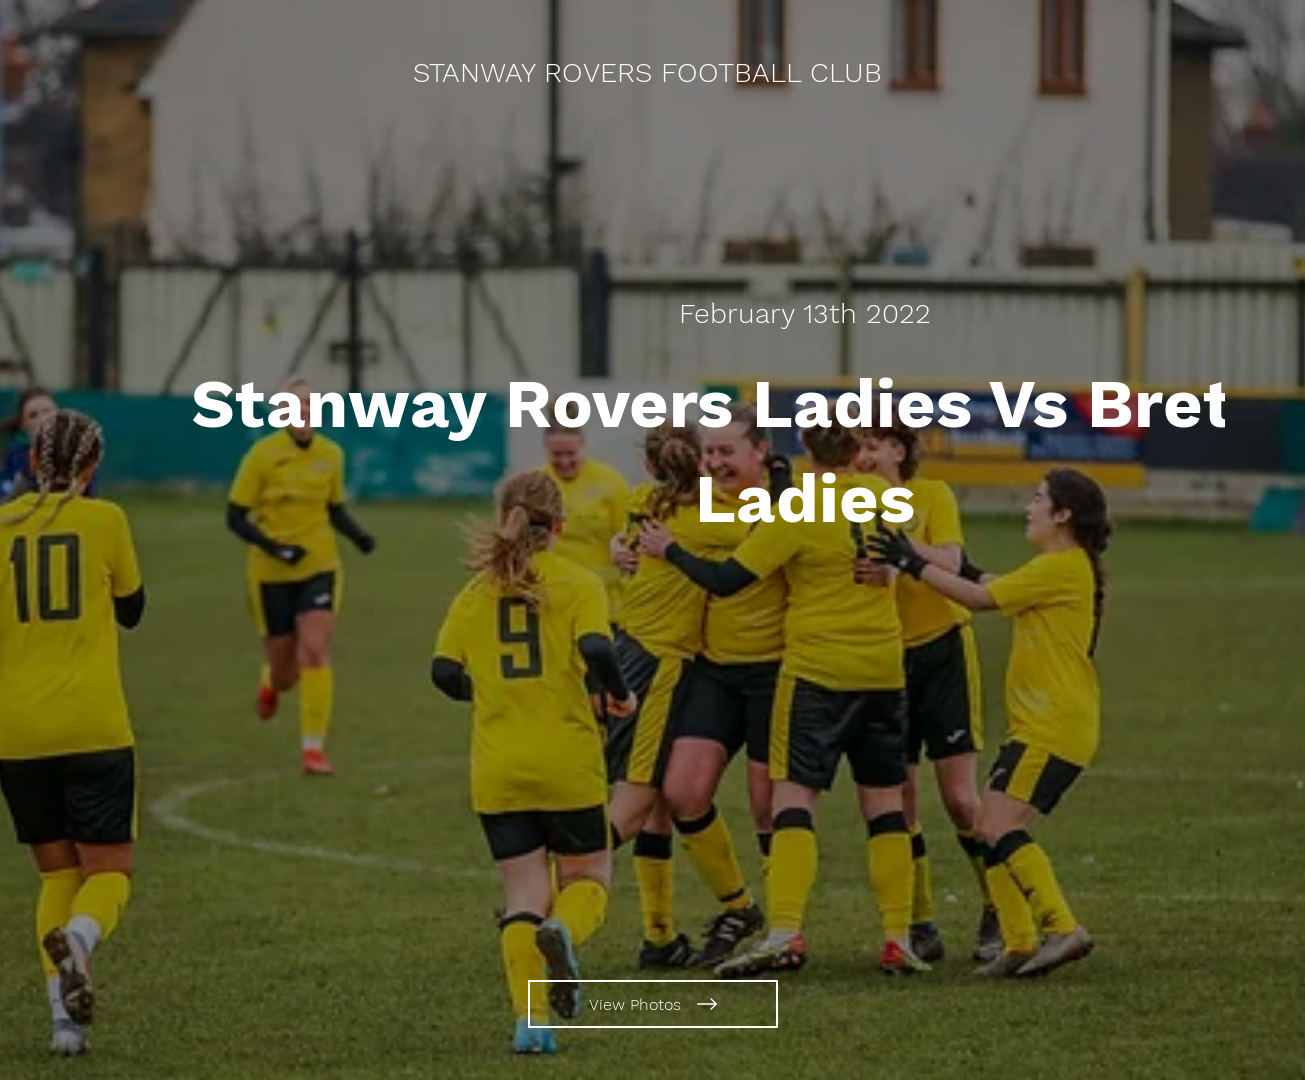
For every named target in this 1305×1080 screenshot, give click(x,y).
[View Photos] (653, 1004)
